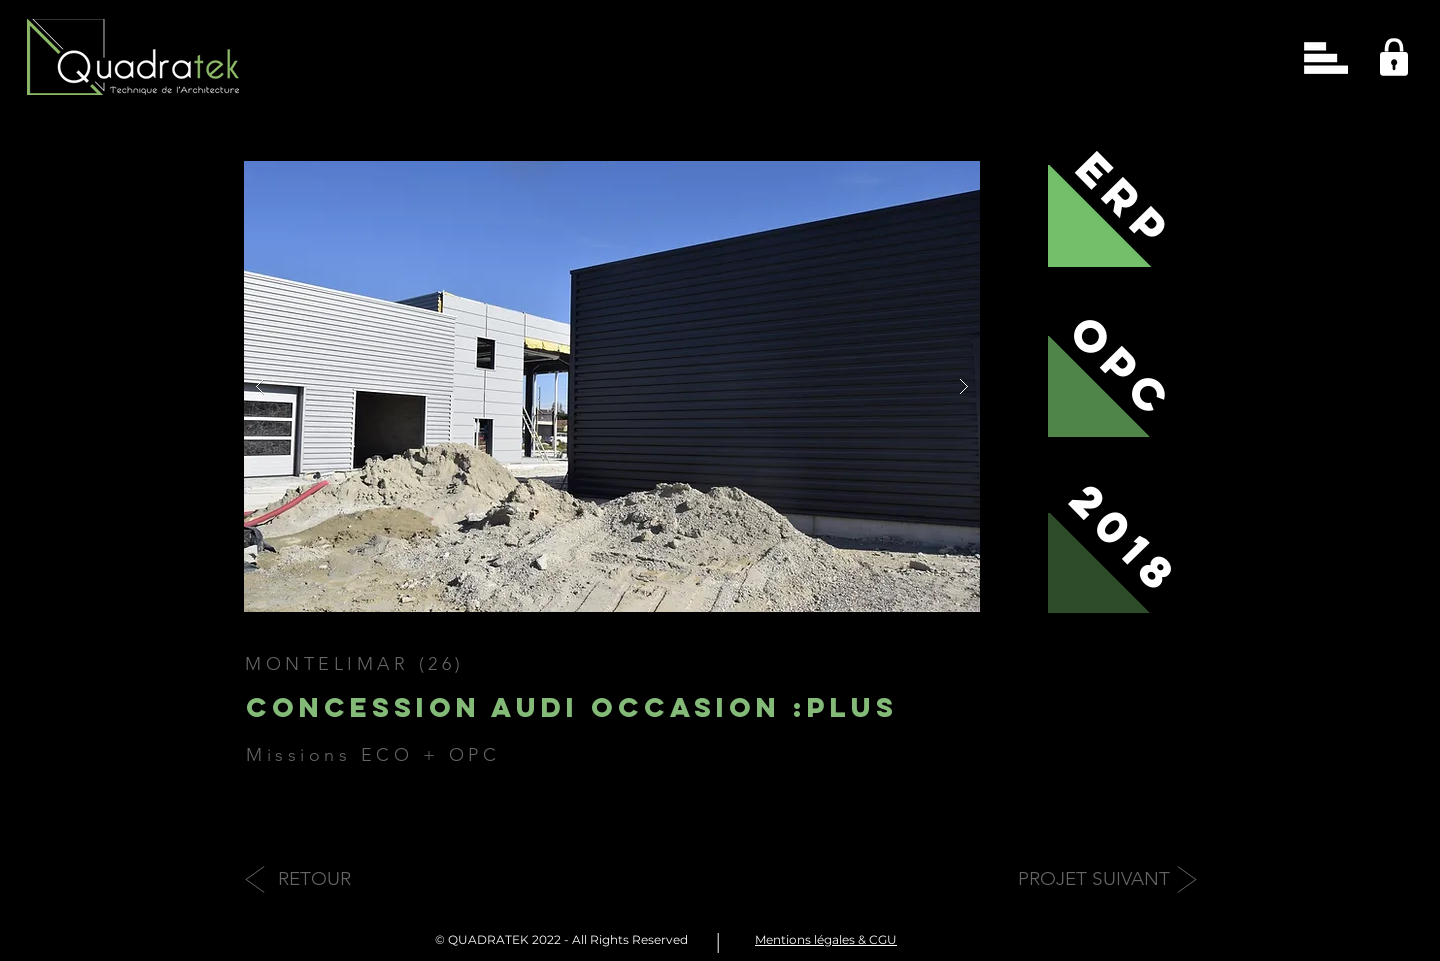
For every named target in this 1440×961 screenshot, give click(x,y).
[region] (1388, 51)
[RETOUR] (314, 879)
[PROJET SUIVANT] (1093, 879)
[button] (1326, 58)
